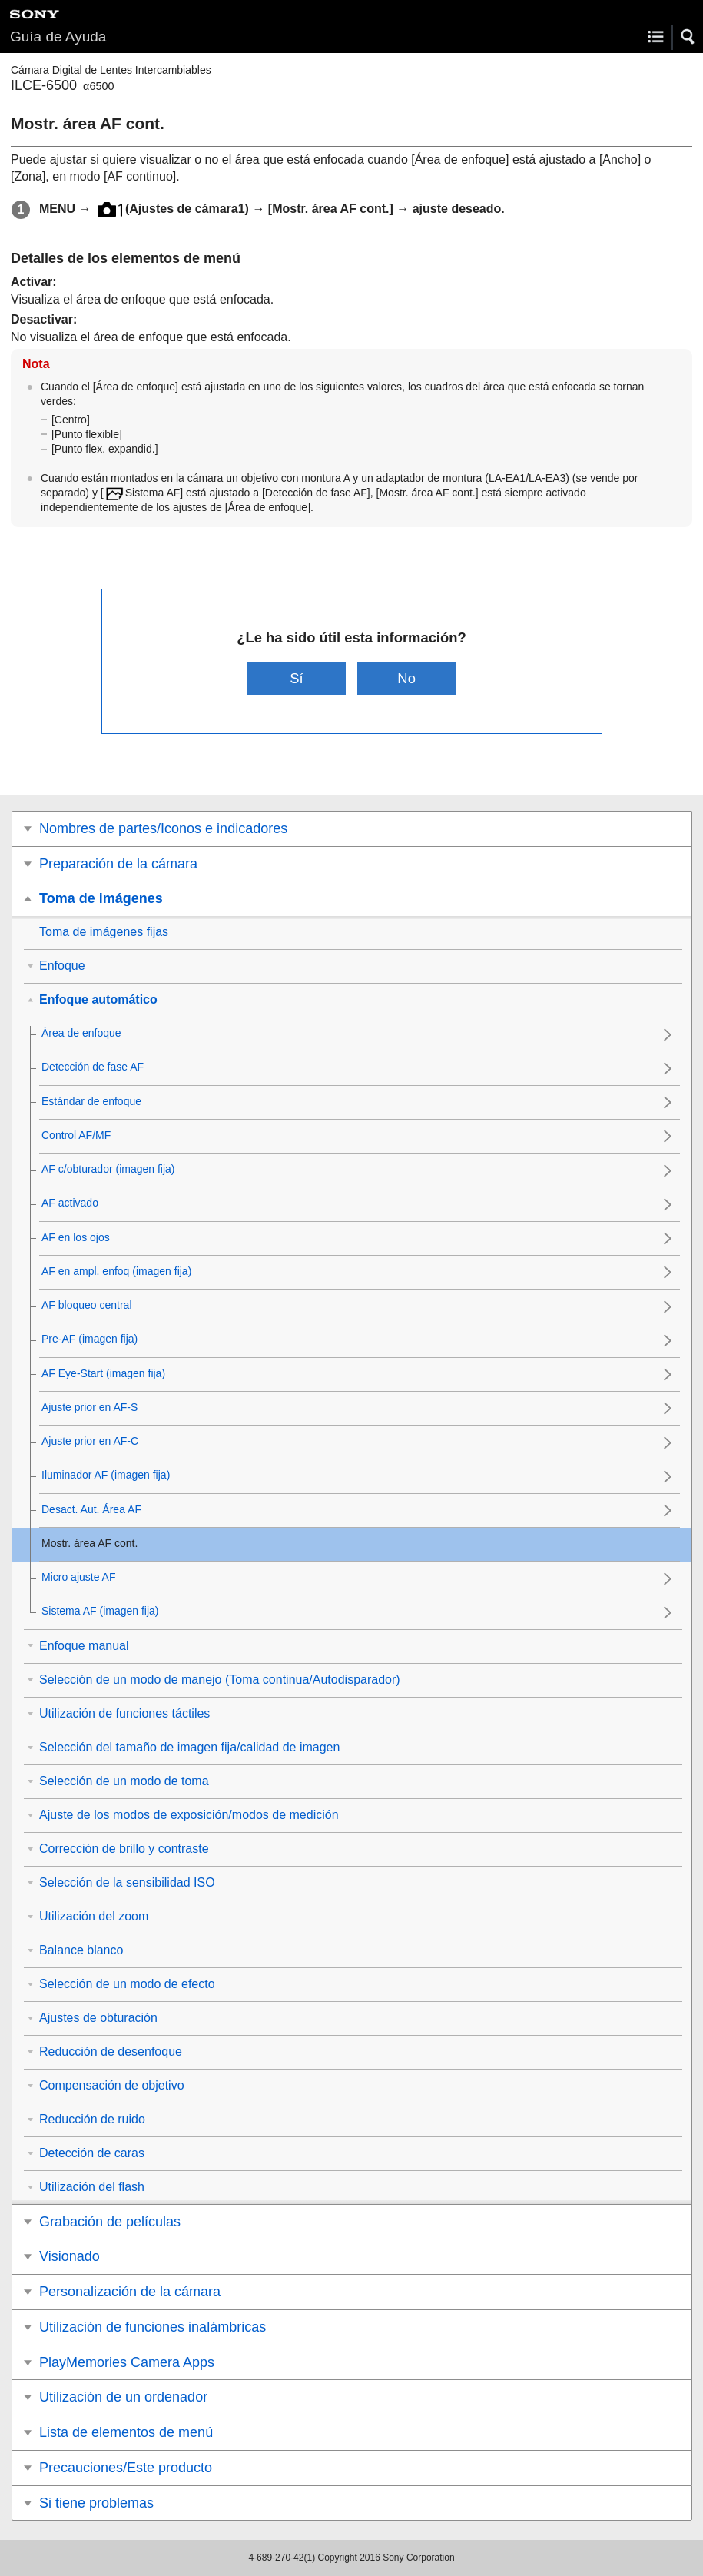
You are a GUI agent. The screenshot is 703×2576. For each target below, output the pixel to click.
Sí (296, 678)
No (406, 678)
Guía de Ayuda (58, 36)
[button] (688, 37)
